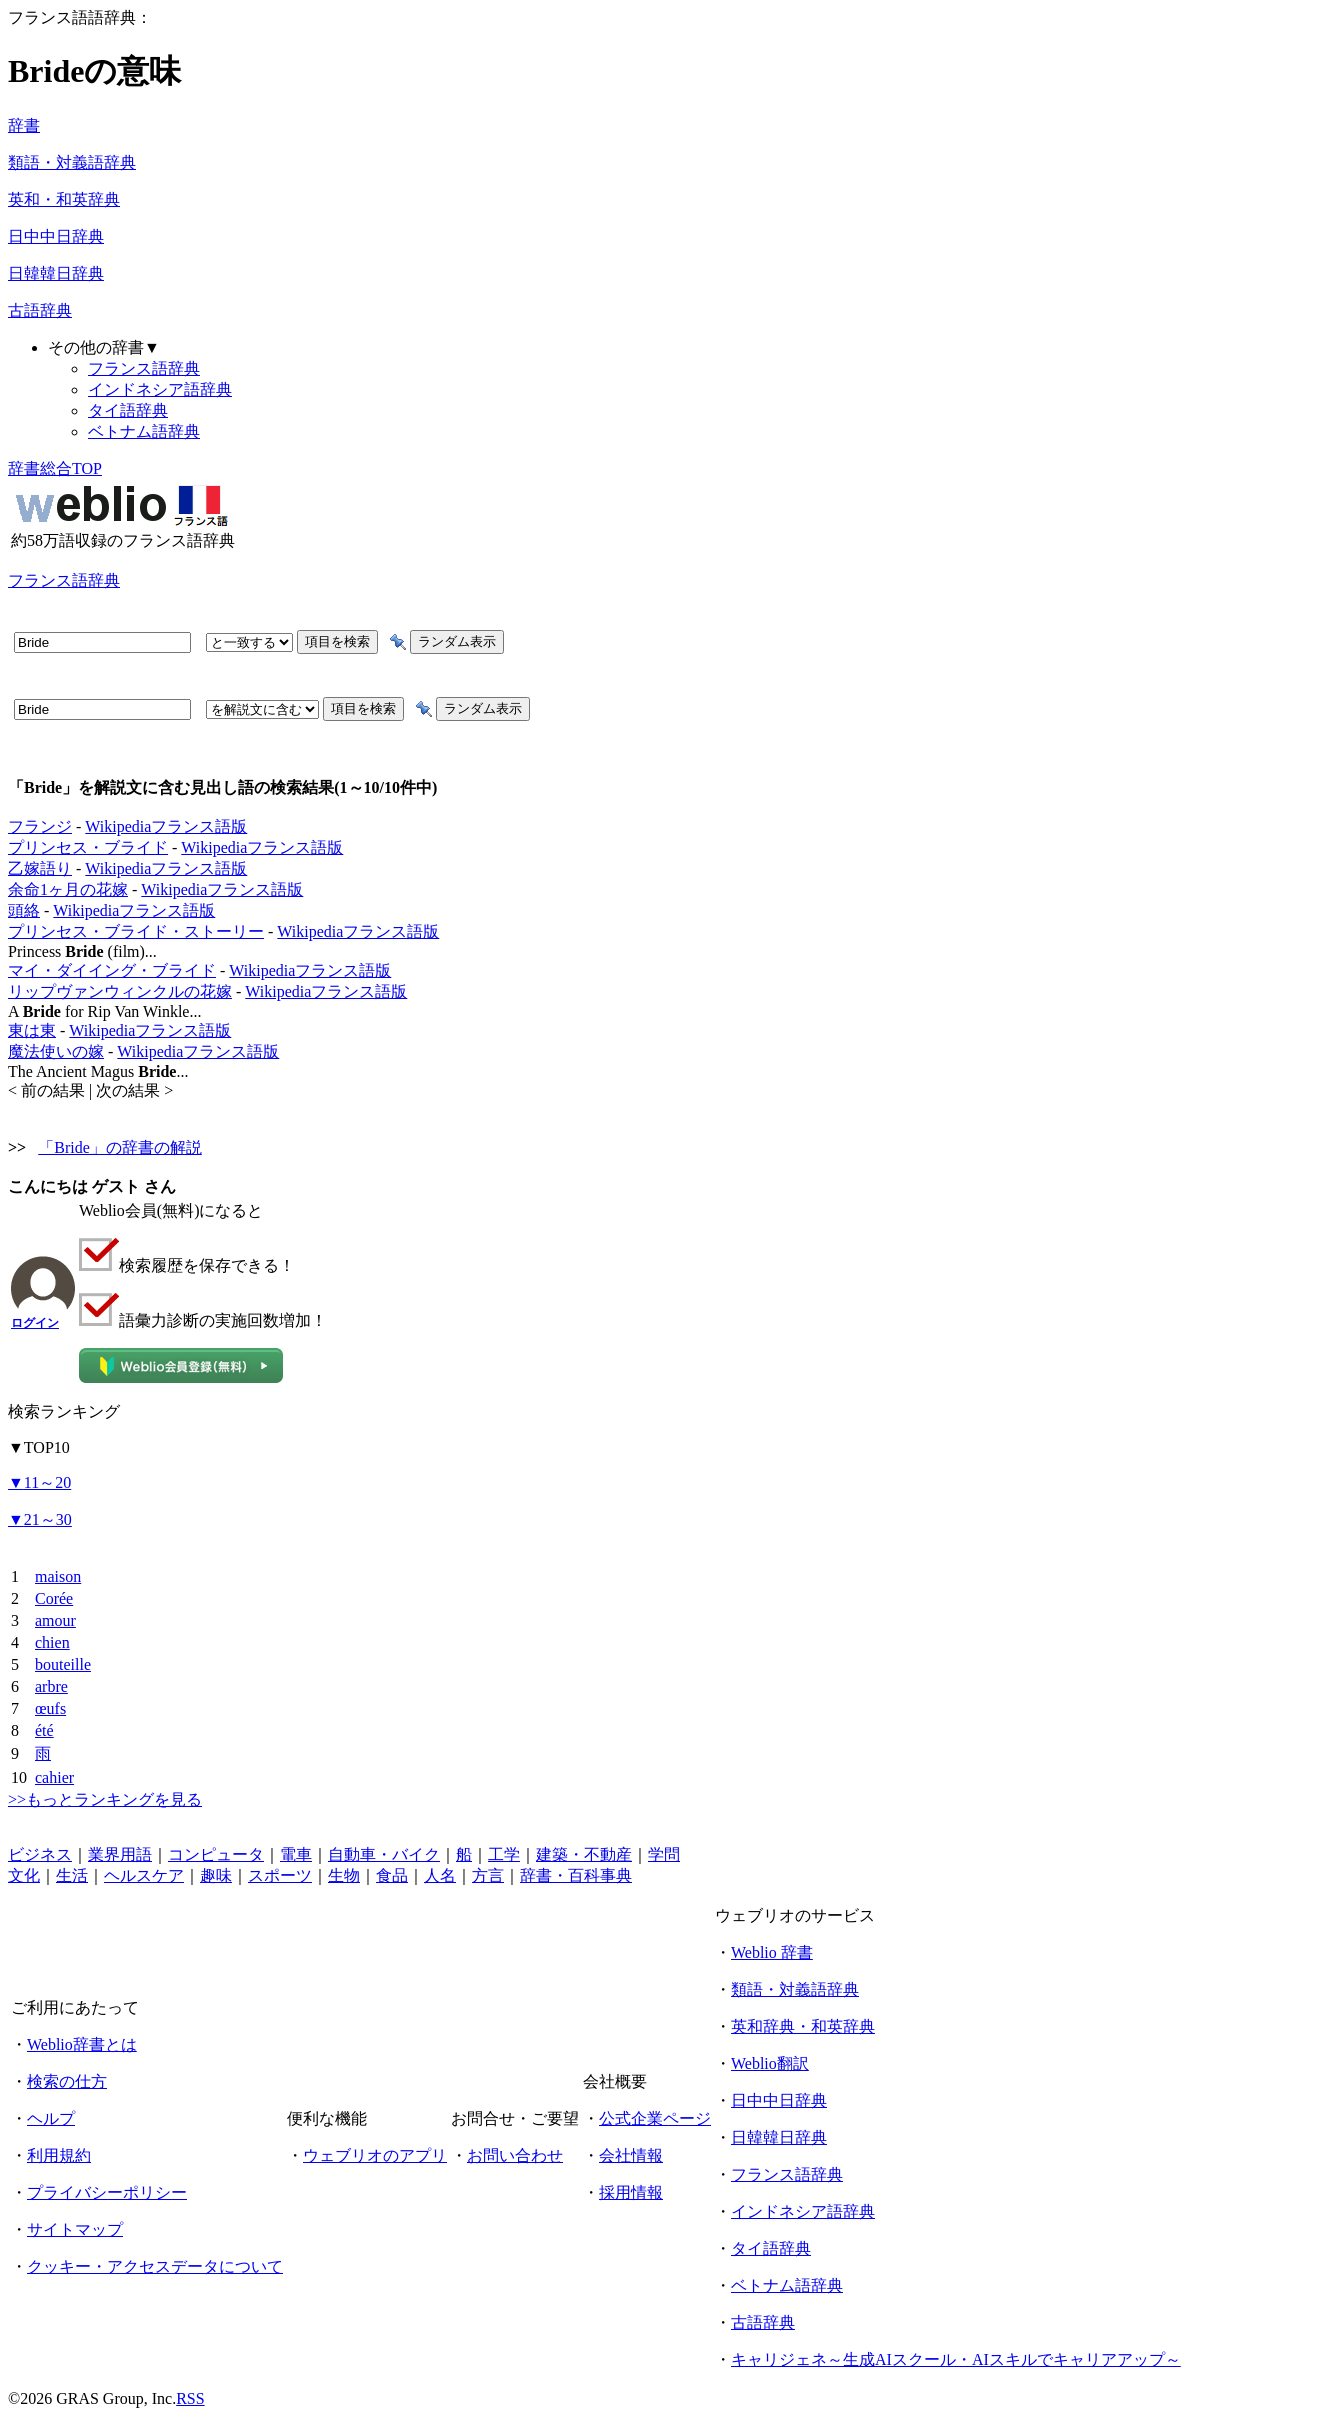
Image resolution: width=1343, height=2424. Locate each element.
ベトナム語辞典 (144, 431)
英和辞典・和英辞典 (803, 2026)
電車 (296, 1854)
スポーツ (280, 1875)
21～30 (40, 1519)
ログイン (35, 1323)
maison (58, 1576)
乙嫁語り (40, 868)
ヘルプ (51, 2118)
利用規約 (59, 2155)
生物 (344, 1875)
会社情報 (631, 2155)
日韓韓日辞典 (56, 273)
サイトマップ (75, 2229)
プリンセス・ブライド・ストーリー (136, 931)
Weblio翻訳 (770, 2063)
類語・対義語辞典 (72, 162)
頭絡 (24, 910)
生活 (72, 1875)
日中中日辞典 (56, 236)
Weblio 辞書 (772, 1952)
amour (55, 1620)
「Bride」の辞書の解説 (120, 1147)
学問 (664, 1854)
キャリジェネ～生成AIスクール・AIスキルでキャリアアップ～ (956, 2359)
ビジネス (40, 1854)
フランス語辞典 (144, 368)
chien (52, 1642)
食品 (392, 1875)
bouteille (63, 1664)
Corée (54, 1598)
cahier (54, 1777)
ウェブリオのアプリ (375, 2155)
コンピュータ (216, 1854)
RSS (190, 2398)
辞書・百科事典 (576, 1875)
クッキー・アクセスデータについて (155, 2266)
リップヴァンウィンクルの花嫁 (120, 991)
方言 (488, 1875)
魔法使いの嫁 (56, 1051)
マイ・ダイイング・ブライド (112, 970)
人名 (440, 1875)
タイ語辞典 (128, 410)
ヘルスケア (144, 1875)
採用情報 (631, 2192)
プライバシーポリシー (107, 2192)
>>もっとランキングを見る (105, 1799)
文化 (24, 1875)
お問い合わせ (515, 2155)
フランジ (40, 826)
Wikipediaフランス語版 (166, 826)
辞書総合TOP (55, 468)
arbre (51, 1686)
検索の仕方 (67, 2081)
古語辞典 (40, 310)
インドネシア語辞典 (160, 389)
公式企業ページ (655, 2118)
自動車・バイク (384, 1854)
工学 (504, 1854)
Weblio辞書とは (82, 2044)
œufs (50, 1708)
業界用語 (120, 1854)
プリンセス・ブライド (88, 847)
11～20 (39, 1482)
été (44, 1730)
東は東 (32, 1030)
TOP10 (39, 1447)
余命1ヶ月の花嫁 (68, 889)
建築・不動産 (584, 1854)
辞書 (24, 125)
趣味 (216, 1875)
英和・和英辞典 (64, 199)
